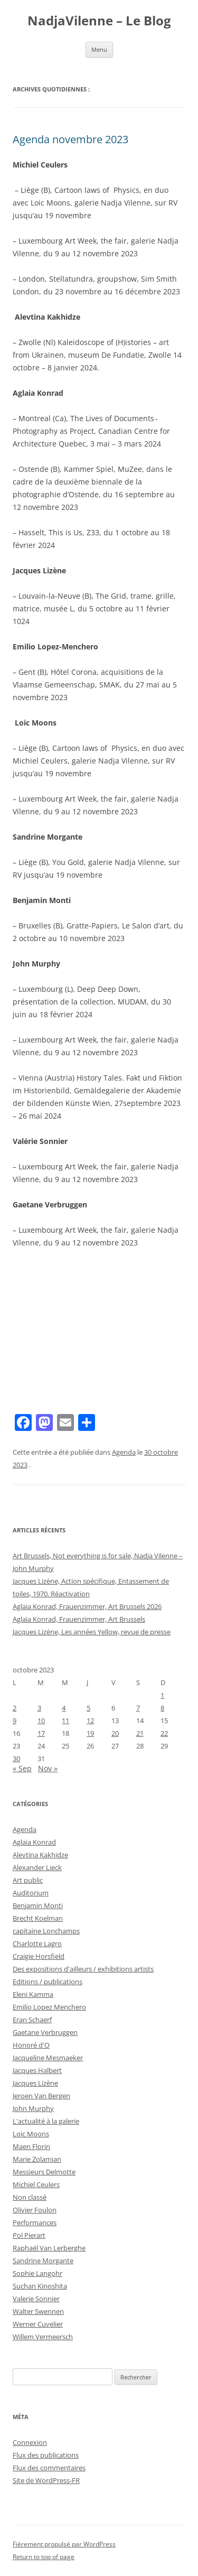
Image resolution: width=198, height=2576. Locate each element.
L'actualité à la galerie (46, 2121)
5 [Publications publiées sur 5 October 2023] (88, 1708)
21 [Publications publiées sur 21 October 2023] (140, 1733)
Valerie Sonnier (36, 2298)
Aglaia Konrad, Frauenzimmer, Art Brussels (79, 1619)
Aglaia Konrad (34, 1842)
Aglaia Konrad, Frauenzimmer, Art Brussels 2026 (87, 1606)
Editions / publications (47, 1981)
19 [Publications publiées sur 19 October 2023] (90, 1733)
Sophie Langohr (37, 2273)
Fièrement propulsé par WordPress (64, 2544)
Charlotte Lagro (37, 1943)
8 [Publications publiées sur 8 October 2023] (162, 1708)
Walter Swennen (38, 2311)
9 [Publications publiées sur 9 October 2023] (14, 1720)
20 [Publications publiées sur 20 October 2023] (115, 1733)
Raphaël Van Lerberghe (49, 2248)
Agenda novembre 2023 (70, 139)
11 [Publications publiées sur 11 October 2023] (65, 1720)
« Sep (22, 1768)
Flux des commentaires (49, 2467)
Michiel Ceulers (36, 2184)
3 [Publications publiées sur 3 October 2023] (39, 1708)
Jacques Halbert (37, 2070)
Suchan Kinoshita (40, 2286)
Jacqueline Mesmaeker (48, 2057)
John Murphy (33, 2108)
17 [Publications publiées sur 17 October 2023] (41, 1733)
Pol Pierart (29, 2235)
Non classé (29, 2197)
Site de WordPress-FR (46, 2480)
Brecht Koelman (38, 1918)
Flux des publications (46, 2455)
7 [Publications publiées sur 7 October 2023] (138, 1708)
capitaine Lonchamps (46, 1931)
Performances (34, 2222)
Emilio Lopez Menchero (49, 2007)
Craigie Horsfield (38, 1956)
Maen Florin (31, 2146)
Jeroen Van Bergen (41, 2095)
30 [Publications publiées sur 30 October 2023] (16, 1758)
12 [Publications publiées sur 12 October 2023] (90, 1720)
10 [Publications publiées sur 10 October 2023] (41, 1720)
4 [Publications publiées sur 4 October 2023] (63, 1708)
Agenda (124, 1452)
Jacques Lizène (35, 2083)
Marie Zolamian (37, 2159)
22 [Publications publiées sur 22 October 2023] (164, 1733)
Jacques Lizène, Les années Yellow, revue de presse (92, 1631)
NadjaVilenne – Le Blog (99, 21)
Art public (28, 1880)
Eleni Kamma (33, 1994)
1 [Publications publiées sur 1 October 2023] (162, 1695)
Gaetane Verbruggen (45, 2032)
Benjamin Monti (38, 1905)
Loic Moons (31, 2133)
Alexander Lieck (37, 1867)
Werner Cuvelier (38, 2324)
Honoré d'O (31, 2045)
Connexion (30, 2442)
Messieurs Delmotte (44, 2172)
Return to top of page (43, 2556)
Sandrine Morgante (43, 2260)
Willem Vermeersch (43, 2336)
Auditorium (31, 1893)
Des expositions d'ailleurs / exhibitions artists (83, 1969)
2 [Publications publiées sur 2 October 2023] (14, 1708)
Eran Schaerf (32, 2019)
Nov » (48, 1768)
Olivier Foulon (34, 2210)
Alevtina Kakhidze (40, 1854)
